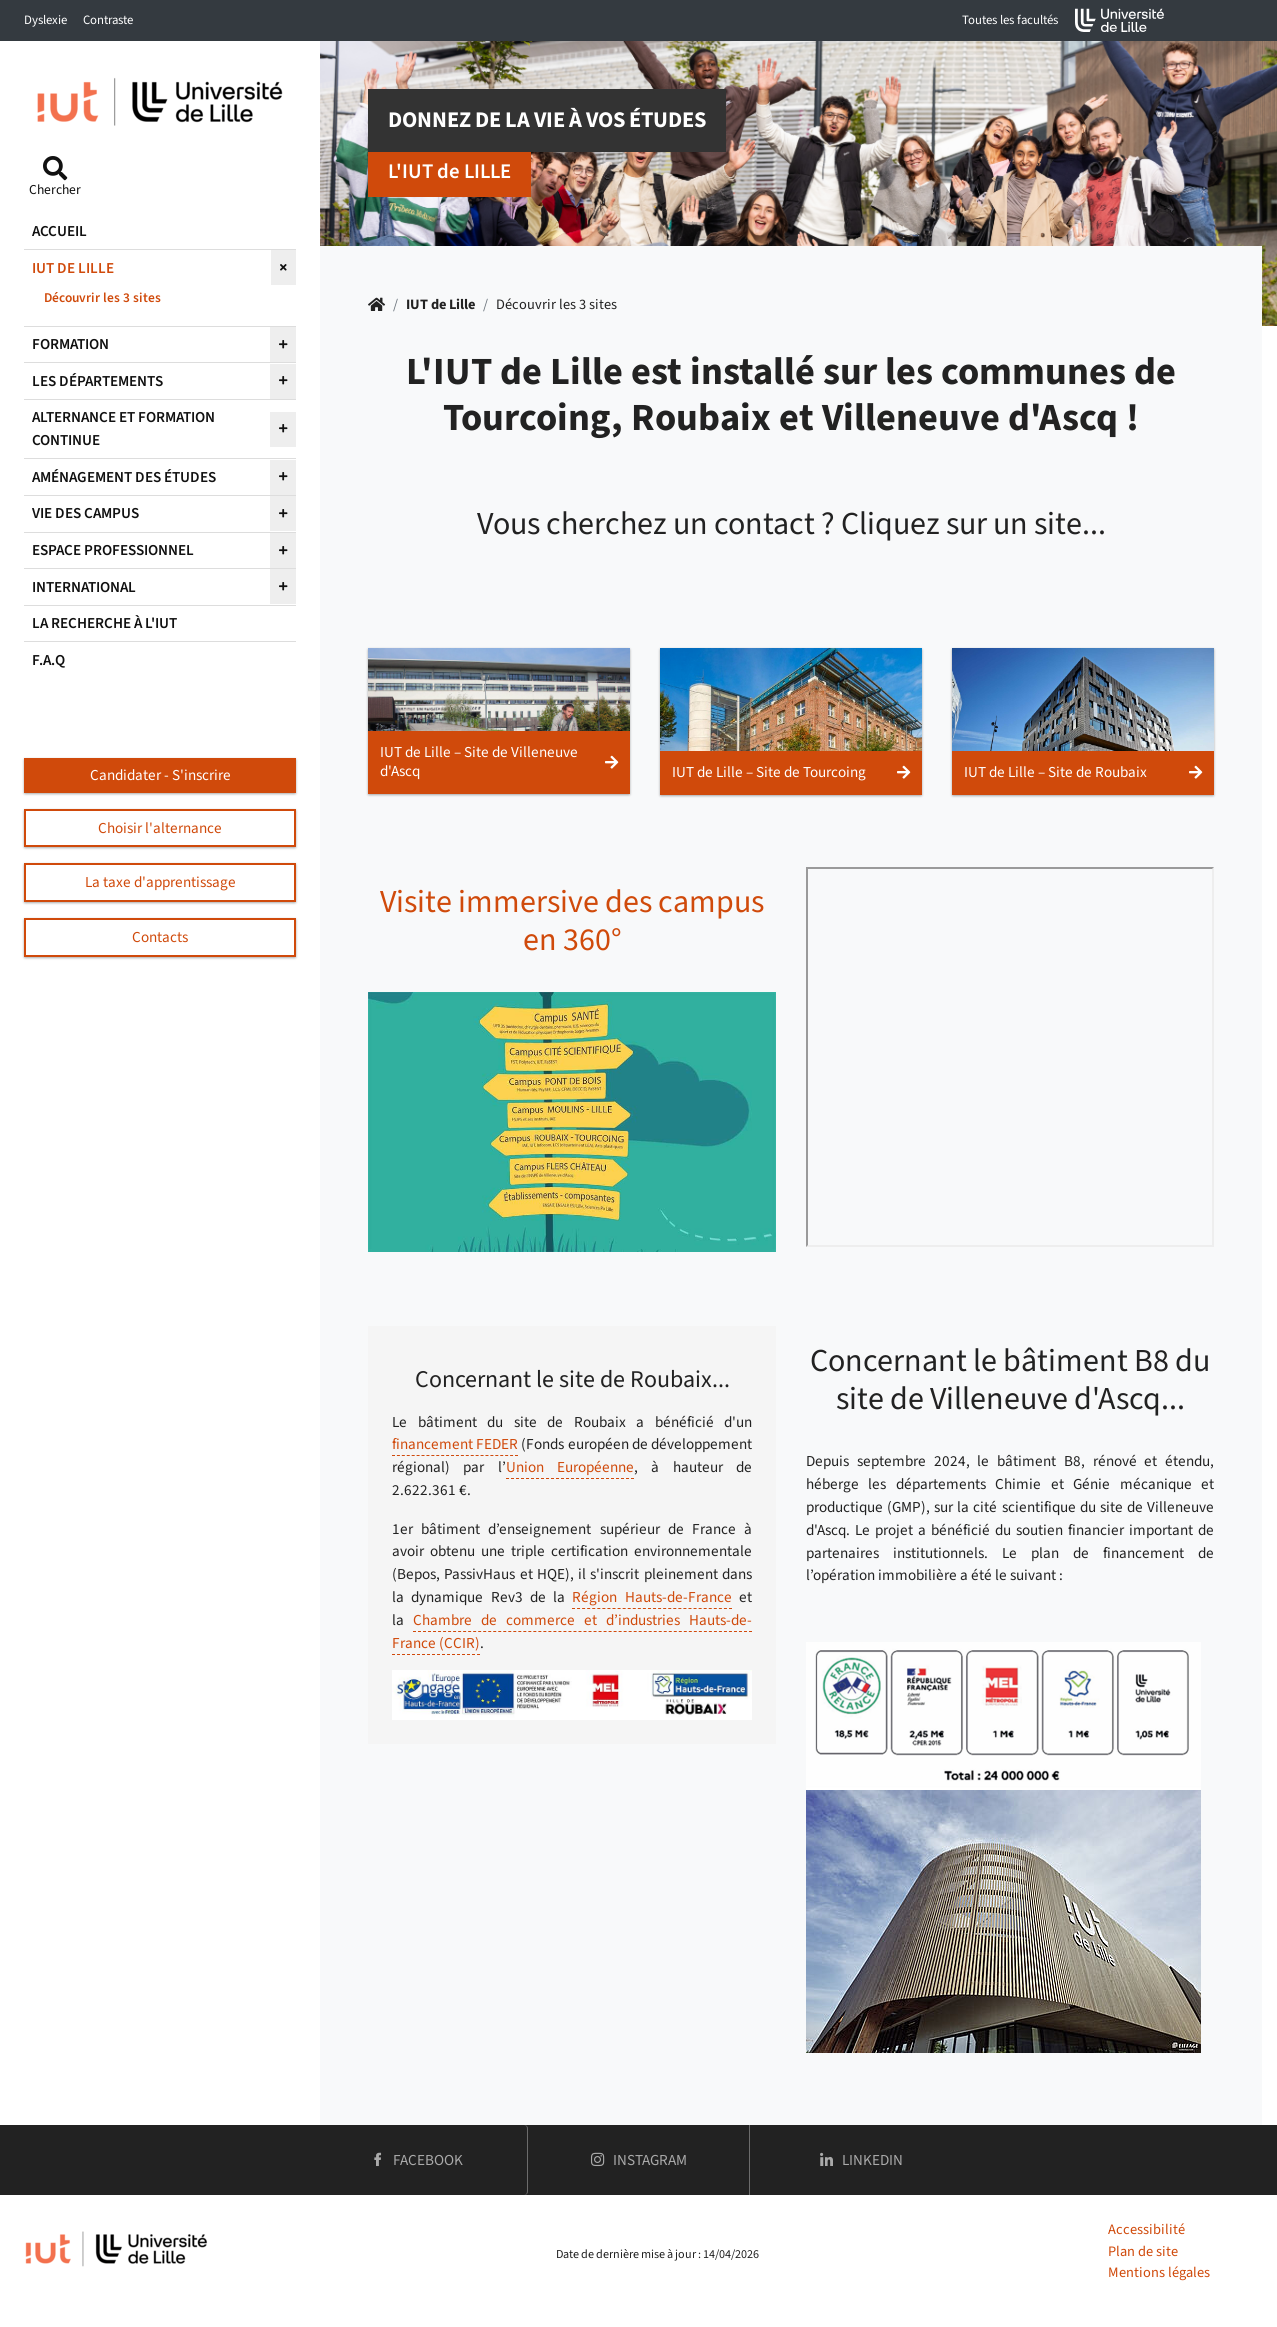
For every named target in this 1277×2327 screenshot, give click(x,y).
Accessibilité (1146, 2229)
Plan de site (1143, 2251)
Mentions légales (1159, 2272)
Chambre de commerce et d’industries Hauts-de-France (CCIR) (572, 1631)
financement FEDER (455, 1444)
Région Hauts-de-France (651, 1597)
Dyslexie (45, 20)
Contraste (108, 20)
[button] (499, 721)
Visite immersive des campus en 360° (572, 921)
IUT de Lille (440, 304)
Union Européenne (570, 1467)
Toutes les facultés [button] (1010, 20)
